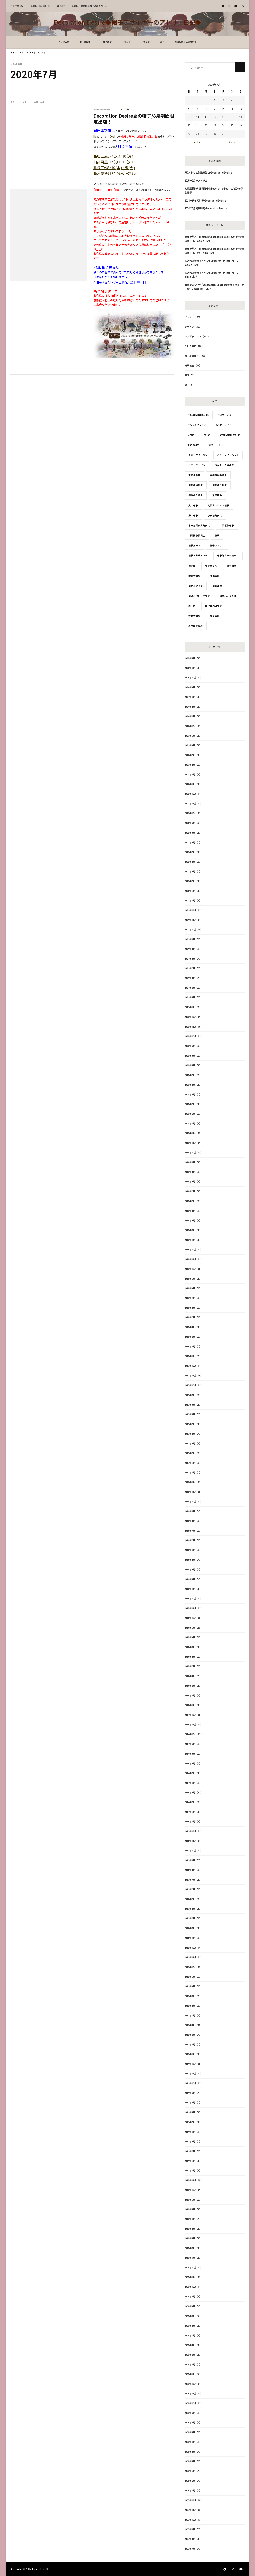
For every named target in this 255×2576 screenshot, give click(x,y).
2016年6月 (190, 1540)
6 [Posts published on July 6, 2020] (188, 108)
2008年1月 (190, 2490)
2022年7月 (190, 842)
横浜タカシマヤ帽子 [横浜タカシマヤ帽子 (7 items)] (199, 596)
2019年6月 (190, 1191)
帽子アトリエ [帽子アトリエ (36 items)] (217, 545)
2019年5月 (190, 1201)
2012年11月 (191, 1957)
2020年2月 (190, 1114)
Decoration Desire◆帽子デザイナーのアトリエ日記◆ (127, 22)
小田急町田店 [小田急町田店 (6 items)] (215, 515)
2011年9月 (190, 2093)
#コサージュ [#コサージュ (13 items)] (225, 415)
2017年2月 (190, 1463)
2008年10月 (191, 2403)
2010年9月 (190, 2200)
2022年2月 (190, 891)
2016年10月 (191, 1501)
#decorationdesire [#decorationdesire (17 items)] (198, 415)
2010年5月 (190, 2229)
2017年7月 (190, 1414)
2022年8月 (190, 833)
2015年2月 (190, 1695)
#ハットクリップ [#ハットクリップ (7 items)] (197, 425)
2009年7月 (190, 2316)
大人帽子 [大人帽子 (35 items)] (193, 505)
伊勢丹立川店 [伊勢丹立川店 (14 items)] (219, 485)
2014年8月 (190, 1754)
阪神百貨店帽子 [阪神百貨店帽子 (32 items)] (213, 606)
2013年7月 (190, 1880)
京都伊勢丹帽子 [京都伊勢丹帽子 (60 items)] (218, 475)
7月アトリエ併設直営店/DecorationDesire (208, 172)
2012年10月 (191, 1967)
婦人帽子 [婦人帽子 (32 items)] (193, 515)
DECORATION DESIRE (40, 6)
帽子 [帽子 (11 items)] (217, 535)
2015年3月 (190, 1686)
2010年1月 (190, 2258)
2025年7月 (190, 658)
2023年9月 (190, 736)
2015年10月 (191, 1618)
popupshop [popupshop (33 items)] (193, 445)
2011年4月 (190, 2141)
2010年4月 (190, 2238)
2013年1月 (190, 1938)
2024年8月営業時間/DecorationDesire (206, 208)
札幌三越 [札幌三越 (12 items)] (215, 576)
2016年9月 (190, 1511)
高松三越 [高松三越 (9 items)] (215, 616)
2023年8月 (190, 745)
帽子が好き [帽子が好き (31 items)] (194, 545)
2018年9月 (190, 1279)
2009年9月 (190, 2296)
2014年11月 (191, 1724)
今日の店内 (63, 42)
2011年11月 (191, 2073)
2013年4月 (190, 1909)
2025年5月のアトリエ (196, 180)
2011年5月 (190, 2132)
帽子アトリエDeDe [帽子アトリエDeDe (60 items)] (198, 555)
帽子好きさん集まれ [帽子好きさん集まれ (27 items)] (228, 555)
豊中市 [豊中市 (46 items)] (192, 606)
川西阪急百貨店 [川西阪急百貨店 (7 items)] (196, 535)
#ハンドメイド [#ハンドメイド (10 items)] (224, 425)
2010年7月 (190, 2209)
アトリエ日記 (17, 6)
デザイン (145, 42)
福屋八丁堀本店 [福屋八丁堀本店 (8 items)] (228, 596)
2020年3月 (190, 1104)
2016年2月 (190, 1579)
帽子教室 (107, 42)
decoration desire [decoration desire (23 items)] (230, 435)
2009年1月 (190, 2374)
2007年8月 (190, 2539)
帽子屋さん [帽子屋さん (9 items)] (211, 566)
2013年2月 (190, 1928)
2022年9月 (190, 823)
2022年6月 (190, 852)
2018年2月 (190, 1346)
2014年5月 (190, 1783)
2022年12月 (191, 794)
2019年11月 (191, 1143)
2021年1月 (190, 1007)
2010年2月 (190, 2248)
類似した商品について (186, 42)
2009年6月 (190, 2326)
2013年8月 (190, 1870)
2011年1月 (190, 2170)
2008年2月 (190, 2481)
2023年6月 (190, 755)
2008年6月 (190, 2442)
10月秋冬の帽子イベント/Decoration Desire (209, 261)
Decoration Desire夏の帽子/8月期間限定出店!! (132, 118)
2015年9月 (190, 1628)
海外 (162, 42)
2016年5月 (190, 1550)
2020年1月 (190, 1123)
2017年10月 (191, 1385)
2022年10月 (191, 813)
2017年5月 (190, 1434)
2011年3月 (190, 2151)
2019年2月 (190, 1230)
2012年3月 (190, 2035)
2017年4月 (190, 1443)
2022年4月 (190, 871)
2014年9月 (190, 1744)
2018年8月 (190, 1288)
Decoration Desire (105, 136)
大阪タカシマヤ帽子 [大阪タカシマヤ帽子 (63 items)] (218, 505)
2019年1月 (190, 1240)
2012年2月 (190, 2044)
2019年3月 (190, 1220)
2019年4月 (190, 1211)
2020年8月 (190, 1056)
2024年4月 (190, 707)
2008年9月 (190, 2413)
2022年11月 (191, 803)
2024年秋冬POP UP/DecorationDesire (205, 200)
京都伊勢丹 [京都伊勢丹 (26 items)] (194, 475)
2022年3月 (190, 881)
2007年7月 (190, 2549)
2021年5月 (190, 968)
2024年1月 (190, 716)
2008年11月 (191, 2393)
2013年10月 (191, 1850)
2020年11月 (191, 1027)
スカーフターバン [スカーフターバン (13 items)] (198, 455)
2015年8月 (190, 1637)
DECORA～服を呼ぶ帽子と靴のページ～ (90, 6)
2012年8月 (190, 1986)
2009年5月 (190, 2335)
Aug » (232, 142)
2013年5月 (190, 1899)
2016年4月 (190, 1560)
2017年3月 (190, 1453)
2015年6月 (190, 1657)
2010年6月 (190, 2219)
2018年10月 (191, 1269)
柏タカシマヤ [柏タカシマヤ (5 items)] (195, 586)
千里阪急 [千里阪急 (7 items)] (217, 495)
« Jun (197, 142)
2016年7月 (190, 1531)
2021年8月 (190, 949)
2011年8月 (190, 2102)
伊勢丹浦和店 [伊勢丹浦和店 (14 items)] (195, 485)
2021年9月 (190, 939)
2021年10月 (191, 929)
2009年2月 (190, 2364)
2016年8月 (190, 1521)
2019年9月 (190, 1162)
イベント (126, 42)
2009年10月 (191, 2287)
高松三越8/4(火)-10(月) (113, 156)
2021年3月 (190, 988)
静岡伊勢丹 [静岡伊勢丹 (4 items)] (194, 616)
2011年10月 (191, 2083)
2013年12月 (191, 1831)
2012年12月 (191, 1948)
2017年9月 (190, 1395)
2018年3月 (190, 1337)
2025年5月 (190, 668)
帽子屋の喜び (86, 42)
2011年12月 (191, 2064)
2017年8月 (190, 1405)
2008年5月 (190, 2452)
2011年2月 (190, 2161)
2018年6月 (190, 1308)
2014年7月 (190, 1763)
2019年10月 (191, 1152)
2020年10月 (191, 1036)
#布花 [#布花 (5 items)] (191, 435)
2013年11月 (191, 1841)
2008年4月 (190, 2461)
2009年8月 (190, 2306)
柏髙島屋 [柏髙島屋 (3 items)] (217, 586)
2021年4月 (190, 978)
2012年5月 (190, 2015)
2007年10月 (191, 2520)
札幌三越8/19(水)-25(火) (114, 167)
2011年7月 (190, 2112)
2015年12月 (191, 1598)
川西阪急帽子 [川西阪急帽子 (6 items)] (227, 525)
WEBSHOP (61, 6)
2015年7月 (190, 1647)
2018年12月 (191, 1249)
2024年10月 (191, 677)
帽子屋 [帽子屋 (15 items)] (192, 566)
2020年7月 (190, 1065)
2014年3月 (190, 1802)
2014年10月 (191, 1734)
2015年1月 (190, 1705)
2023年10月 (191, 726)
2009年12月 (191, 2267)
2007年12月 (191, 2500)
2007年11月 (191, 2510)
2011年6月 (190, 2122)
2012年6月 (190, 2006)
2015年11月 (191, 1608)
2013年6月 (190, 1889)
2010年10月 (191, 2190)
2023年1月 (190, 784)
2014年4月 (190, 1792)
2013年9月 (190, 1860)
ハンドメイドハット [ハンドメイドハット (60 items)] (228, 455)
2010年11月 (191, 2180)
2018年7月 (190, 1298)
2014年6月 (190, 1773)
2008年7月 (190, 2432)
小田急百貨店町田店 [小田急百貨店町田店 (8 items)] (199, 525)
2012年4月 (190, 2025)
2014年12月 (191, 1715)
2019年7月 (190, 1181)
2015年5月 (190, 1666)
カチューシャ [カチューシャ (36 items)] (216, 445)
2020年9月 (190, 1046)
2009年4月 (190, 2345)
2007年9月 (190, 2529)
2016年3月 (190, 1569)
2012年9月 (190, 1977)
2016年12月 (191, 1482)
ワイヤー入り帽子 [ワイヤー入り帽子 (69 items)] (224, 465)
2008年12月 (191, 2384)
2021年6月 (190, 959)
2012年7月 (190, 1996)
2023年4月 (190, 765)
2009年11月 (191, 2277)
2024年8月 (190, 687)
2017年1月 (190, 1472)
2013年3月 (190, 1918)
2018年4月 (190, 1327)
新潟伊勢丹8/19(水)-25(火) (116, 173)
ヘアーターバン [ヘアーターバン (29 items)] (196, 465)
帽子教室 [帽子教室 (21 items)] (231, 566)
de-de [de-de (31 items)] (207, 435)
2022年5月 (190, 862)
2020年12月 (191, 1017)
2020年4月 (190, 1094)
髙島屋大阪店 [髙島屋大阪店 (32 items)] (195, 626)
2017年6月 (190, 1424)
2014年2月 (190, 1812)
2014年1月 (190, 1821)
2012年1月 (190, 2054)
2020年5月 (190, 1085)
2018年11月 (191, 1259)
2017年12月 (191, 1366)
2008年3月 (190, 2471)
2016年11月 (191, 1492)
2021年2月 (190, 997)
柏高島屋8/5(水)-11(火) (113, 162)
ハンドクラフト (193, 336)
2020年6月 (190, 1075)
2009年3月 (190, 2355)
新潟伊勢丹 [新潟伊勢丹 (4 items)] (194, 576)
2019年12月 (191, 1133)
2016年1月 (190, 1589)
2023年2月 (190, 774)
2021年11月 (191, 920)
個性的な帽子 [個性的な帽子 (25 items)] (195, 495)
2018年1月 (190, 1356)
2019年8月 (190, 1172)
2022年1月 (190, 900)
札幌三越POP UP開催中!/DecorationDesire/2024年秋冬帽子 (214, 190)
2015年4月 (190, 1676)
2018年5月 (190, 1317)
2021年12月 (191, 910)
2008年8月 (190, 2422)
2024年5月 (190, 697)
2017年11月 (191, 1375)
